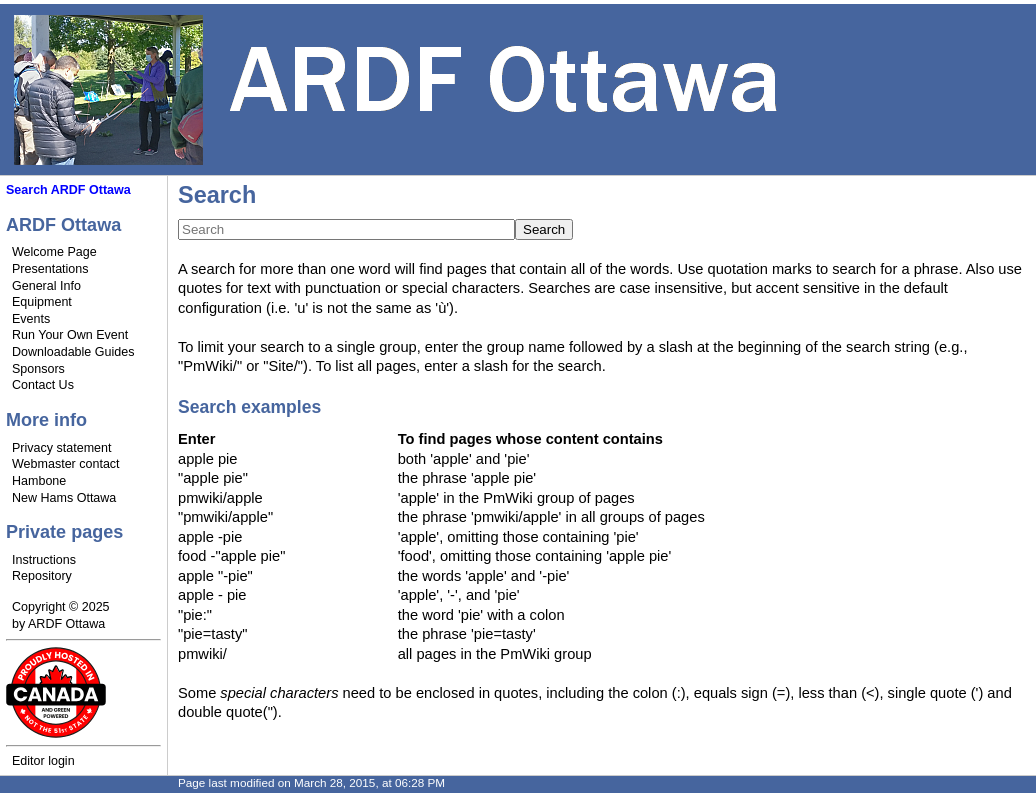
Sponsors (38, 369)
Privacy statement (61, 448)
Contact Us (43, 385)
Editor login (43, 761)
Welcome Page (54, 252)
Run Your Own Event (70, 335)
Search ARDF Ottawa (68, 190)
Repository (42, 576)
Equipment (42, 302)
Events (31, 319)
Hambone (39, 481)
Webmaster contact (66, 464)
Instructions (44, 560)
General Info (46, 286)
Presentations (50, 269)
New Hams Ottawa (64, 498)
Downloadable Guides (73, 352)
